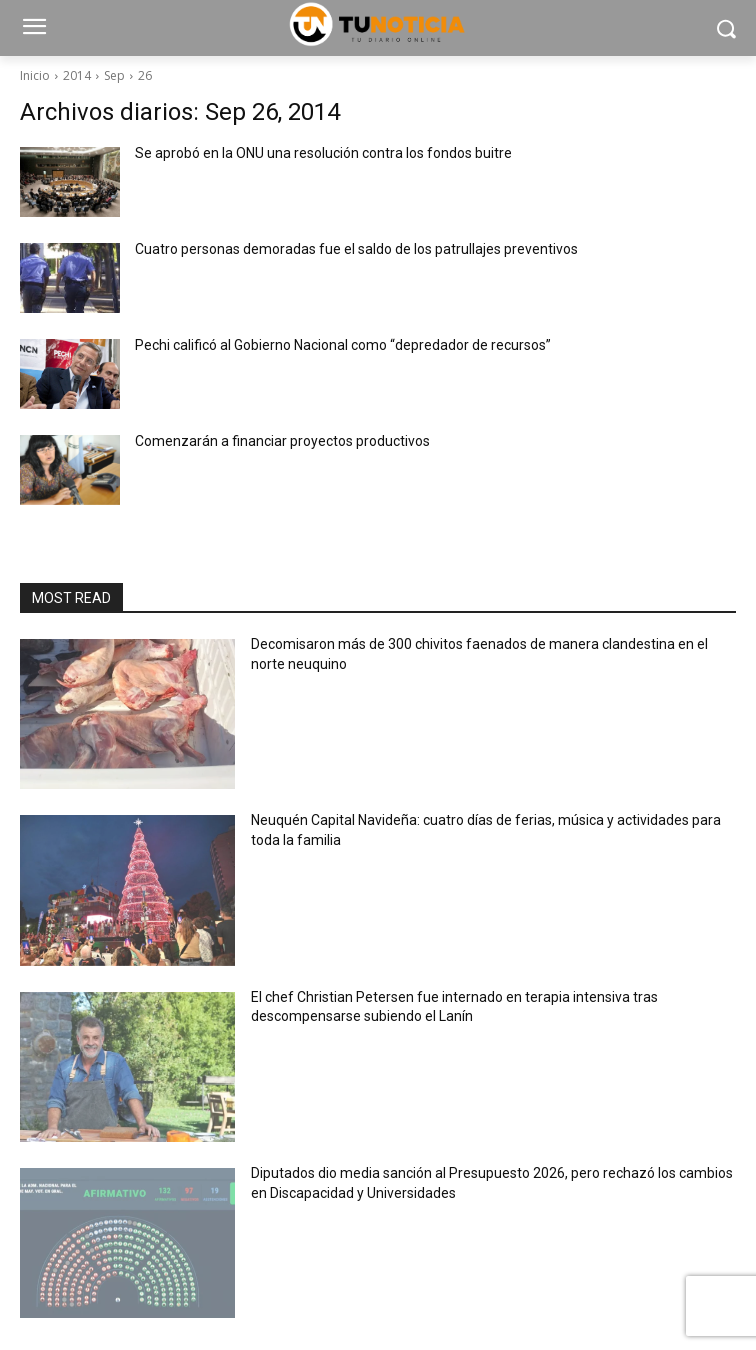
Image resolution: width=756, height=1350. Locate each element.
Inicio (35, 75)
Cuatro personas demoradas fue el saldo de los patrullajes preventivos (356, 249)
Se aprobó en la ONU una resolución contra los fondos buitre (323, 153)
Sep (114, 75)
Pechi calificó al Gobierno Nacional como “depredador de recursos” (343, 345)
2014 (77, 75)
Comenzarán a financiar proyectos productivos (282, 441)
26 (145, 75)
